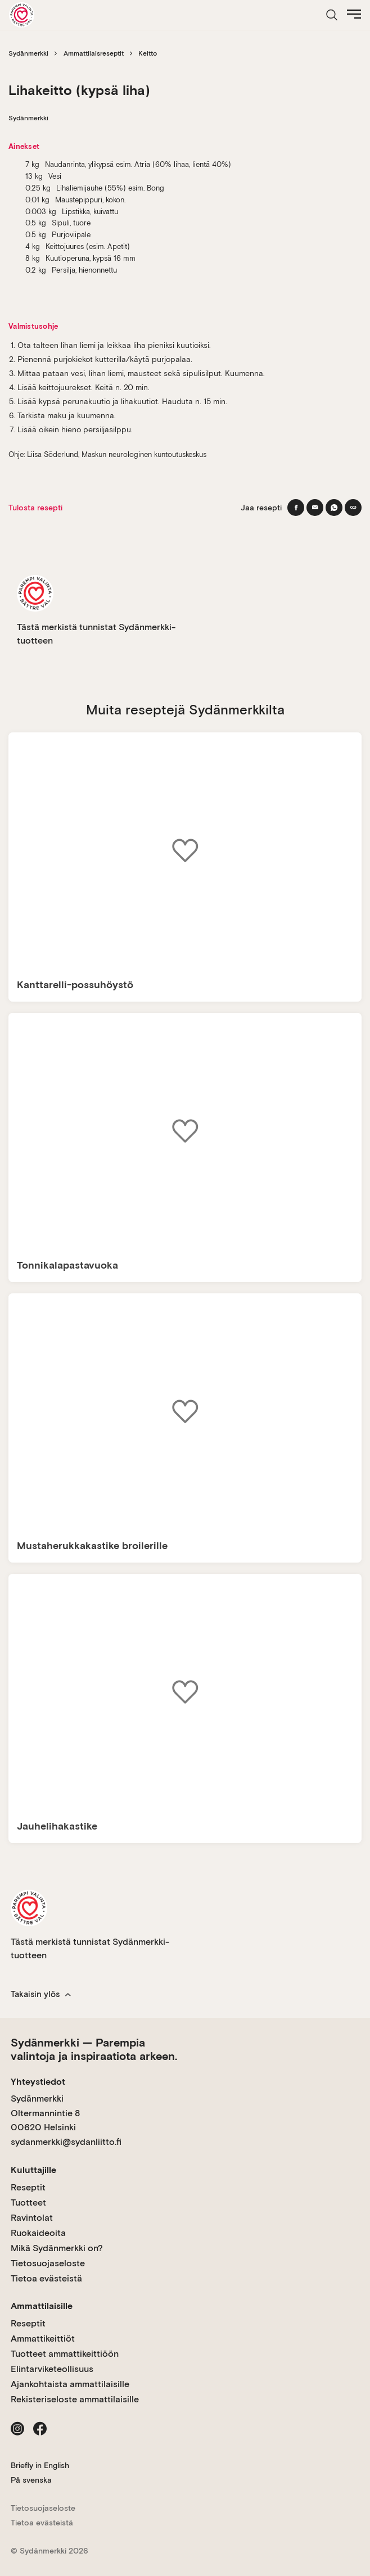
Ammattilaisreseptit (94, 53)
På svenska (31, 2479)
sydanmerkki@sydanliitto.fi (66, 2141)
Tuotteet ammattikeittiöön (65, 2353)
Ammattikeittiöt (43, 2338)
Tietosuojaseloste (48, 2263)
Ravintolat (32, 2217)
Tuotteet (28, 2202)
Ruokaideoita (38, 2233)
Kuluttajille (33, 2170)
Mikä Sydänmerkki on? (57, 2248)
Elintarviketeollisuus (52, 2369)
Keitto (147, 53)
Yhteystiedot (38, 2081)
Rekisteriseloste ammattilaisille (75, 2399)
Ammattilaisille (42, 2306)
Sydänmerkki (28, 53)
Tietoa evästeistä (46, 2278)
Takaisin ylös (41, 1994)
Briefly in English (40, 2465)
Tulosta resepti (35, 507)
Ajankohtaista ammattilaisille (70, 2384)
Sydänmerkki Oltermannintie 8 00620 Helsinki (45, 2113)
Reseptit (28, 2187)
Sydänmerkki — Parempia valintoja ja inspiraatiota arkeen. (94, 2049)
